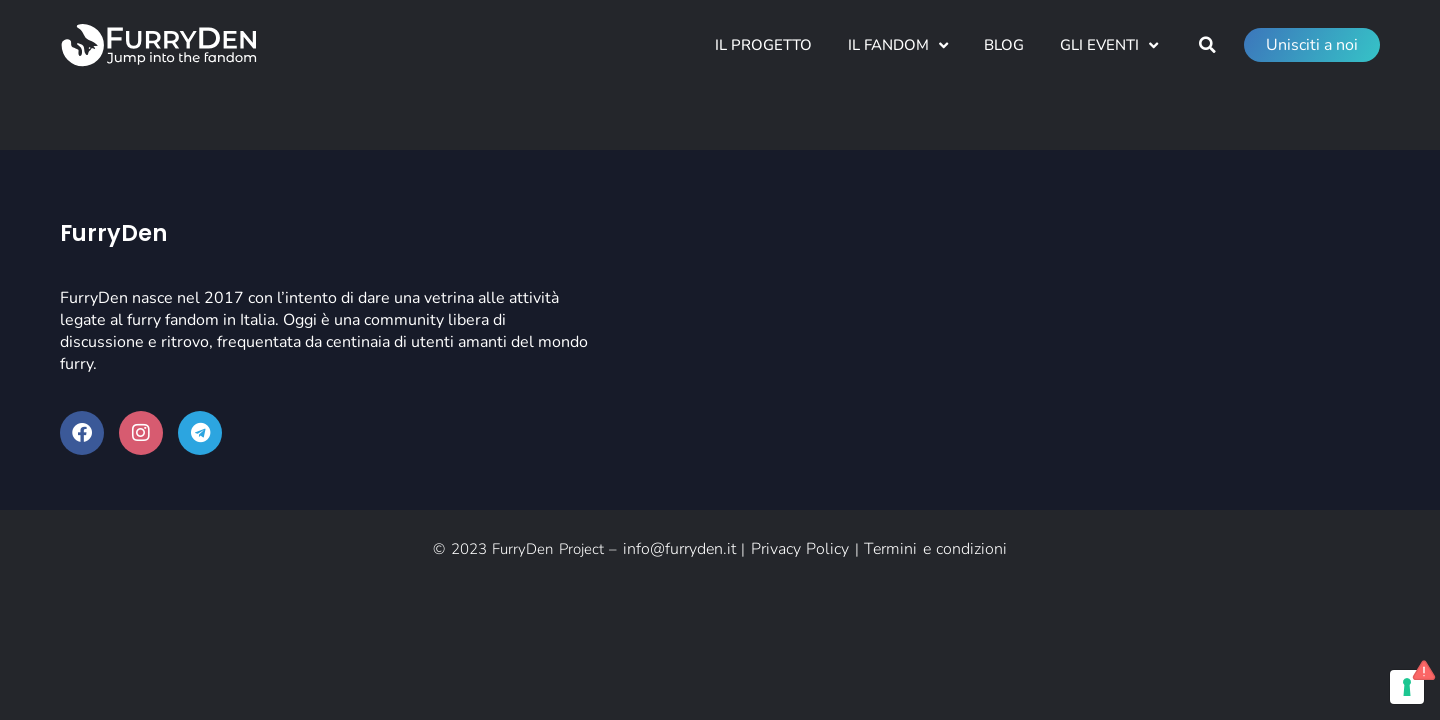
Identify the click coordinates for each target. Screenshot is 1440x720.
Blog (1004, 45)
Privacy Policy (800, 549)
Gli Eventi (1109, 45)
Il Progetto (763, 45)
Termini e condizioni (935, 549)
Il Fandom (898, 45)
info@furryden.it (679, 549)
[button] (1207, 45)
